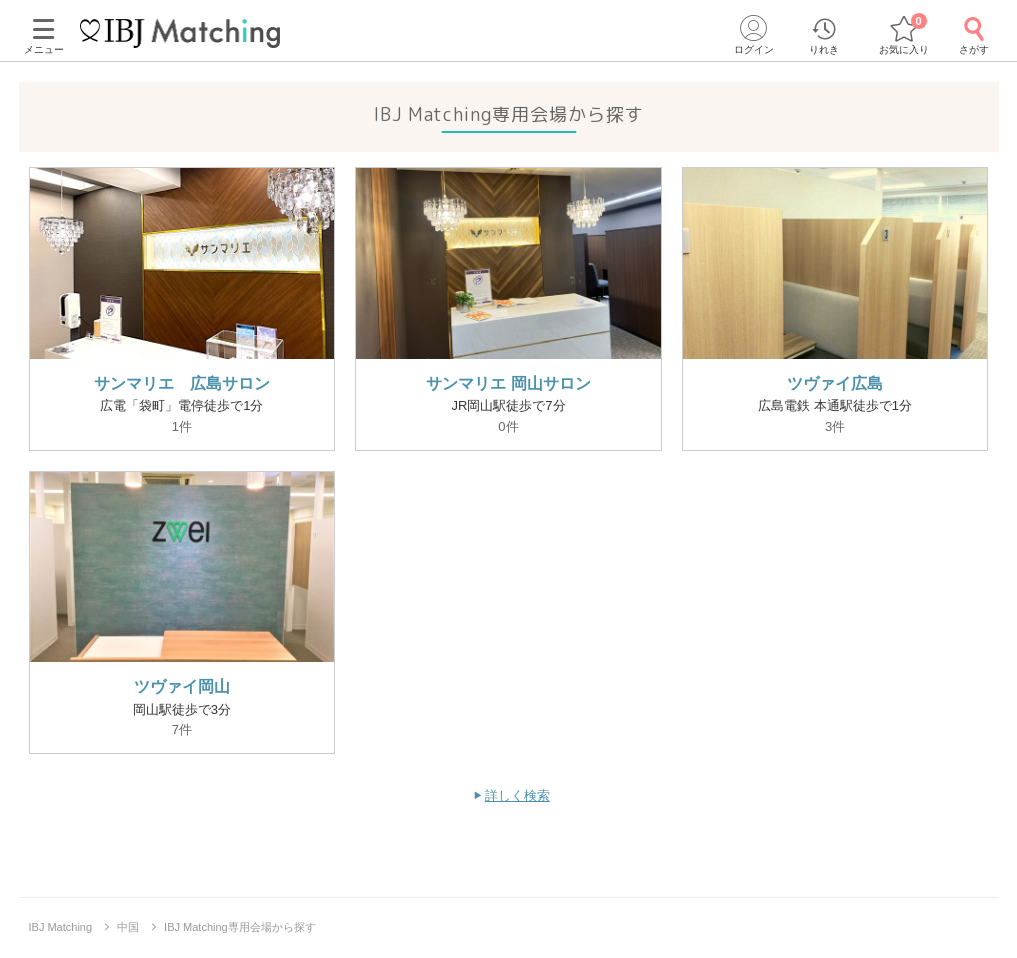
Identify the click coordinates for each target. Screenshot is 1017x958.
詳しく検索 (517, 795)
